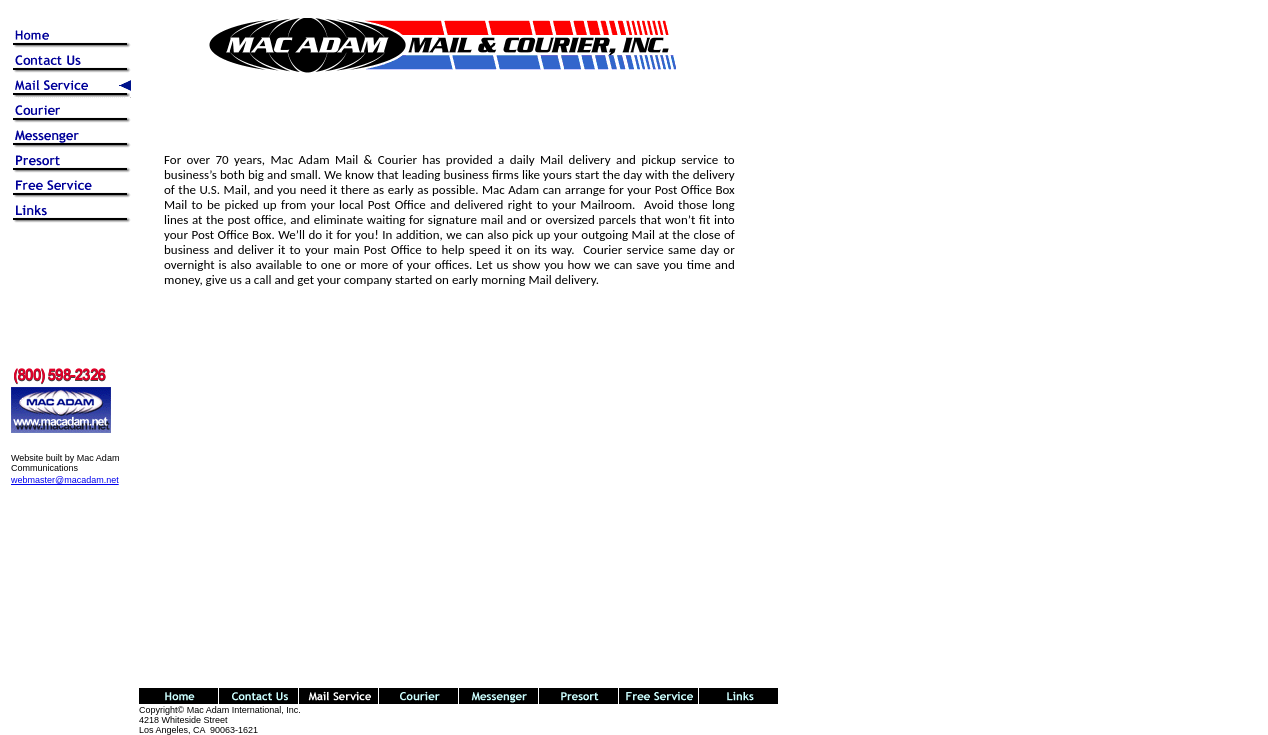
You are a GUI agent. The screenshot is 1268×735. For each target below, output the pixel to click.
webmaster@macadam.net (65, 480)
